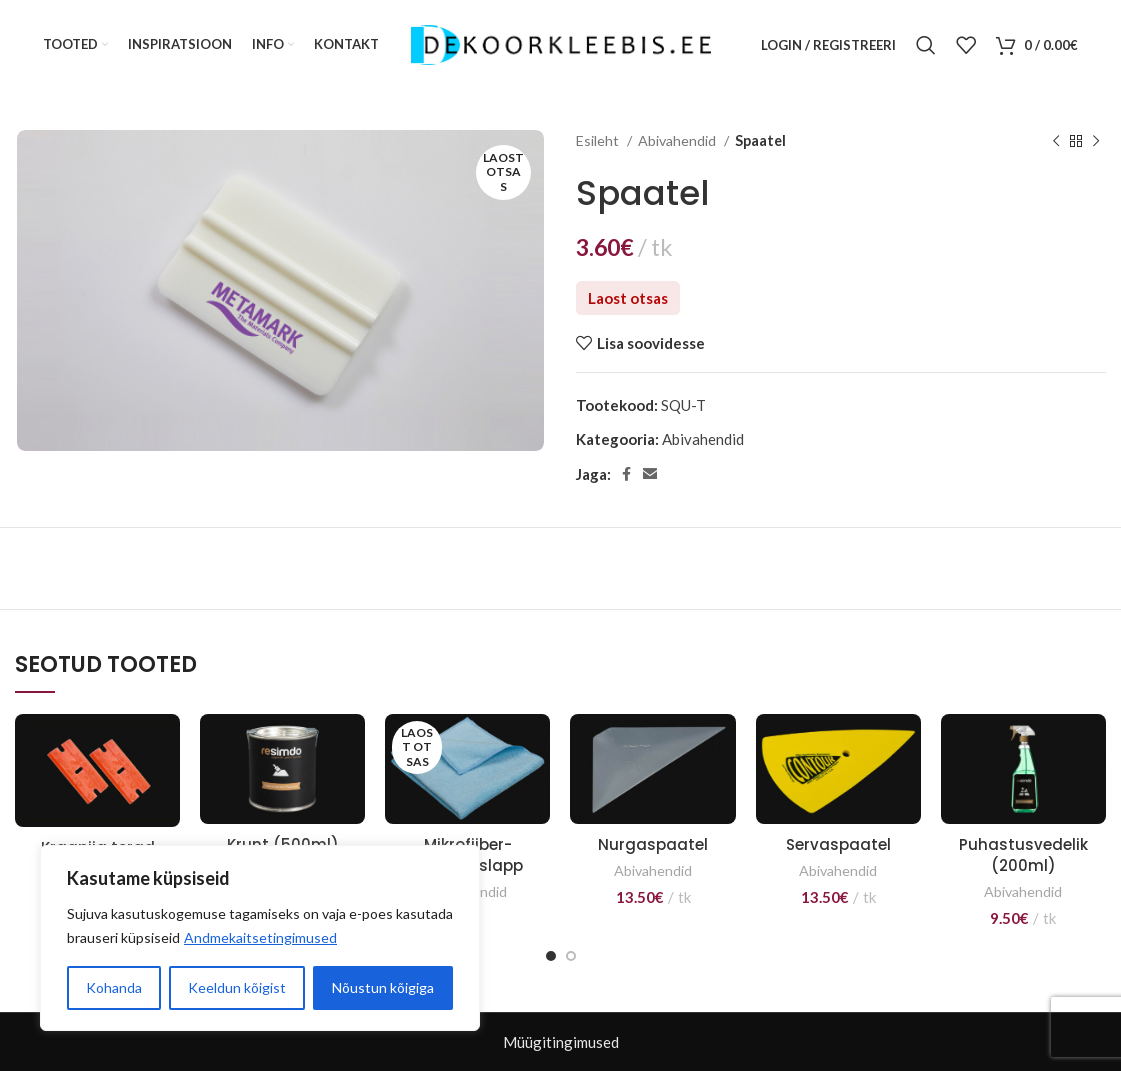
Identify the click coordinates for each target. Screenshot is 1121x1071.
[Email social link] (650, 474)
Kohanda (114, 987)
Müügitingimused (561, 1042)
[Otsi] (926, 45)
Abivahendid (678, 140)
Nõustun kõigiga (383, 987)
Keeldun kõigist (237, 987)
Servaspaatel (838, 844)
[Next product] (1096, 141)
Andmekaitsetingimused (260, 937)
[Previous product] (1056, 141)
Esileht (599, 140)
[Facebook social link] (626, 474)
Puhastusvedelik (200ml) (1023, 855)
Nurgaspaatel (653, 844)
